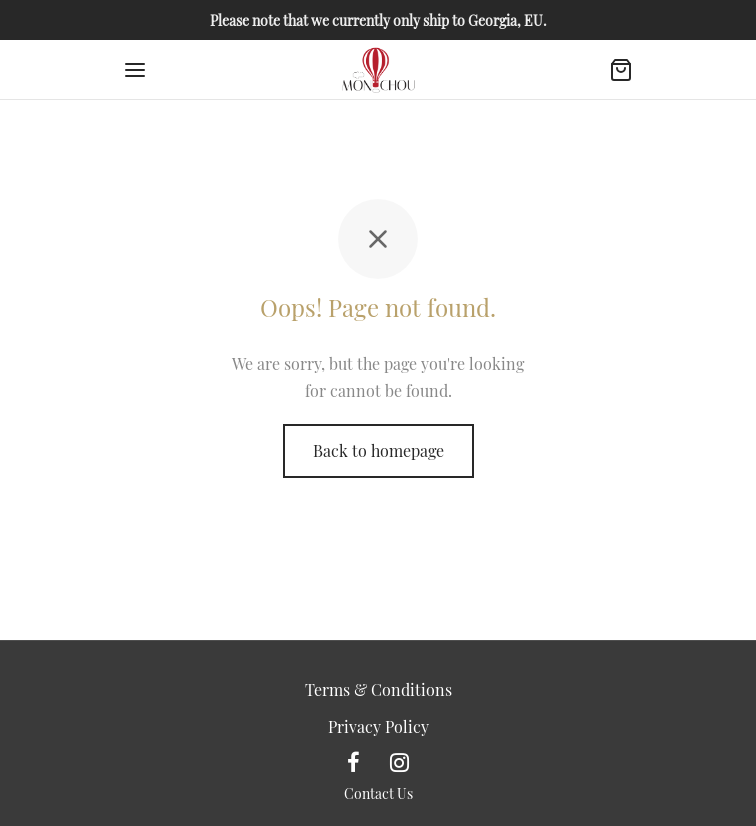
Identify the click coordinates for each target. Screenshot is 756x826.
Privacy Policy (378, 726)
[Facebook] (353, 763)
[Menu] (135, 70)
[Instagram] (399, 763)
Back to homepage (378, 450)
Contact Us (378, 793)
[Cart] (621, 70)
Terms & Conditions (378, 689)
